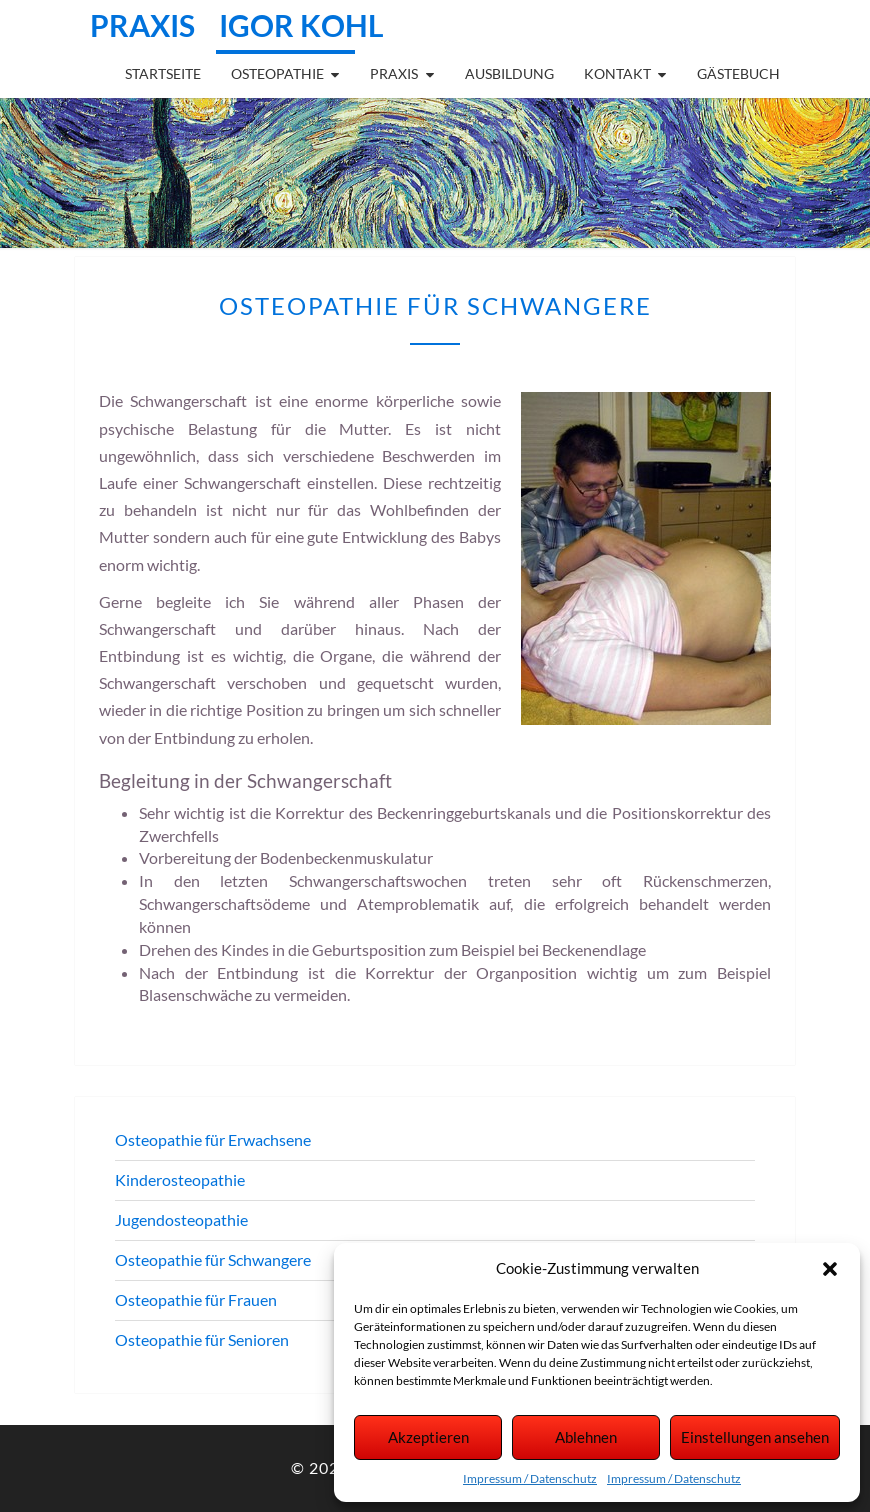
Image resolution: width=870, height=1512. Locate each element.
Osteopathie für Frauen (196, 1299)
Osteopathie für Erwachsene (213, 1139)
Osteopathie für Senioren (202, 1339)
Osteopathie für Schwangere (213, 1259)
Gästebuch (738, 73)
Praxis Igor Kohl (237, 25)
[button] (830, 1269)
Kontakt (617, 73)
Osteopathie (277, 73)
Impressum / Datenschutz (530, 1478)
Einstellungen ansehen (755, 1437)
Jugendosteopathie (181, 1219)
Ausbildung (509, 73)
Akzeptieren (428, 1437)
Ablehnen (586, 1437)
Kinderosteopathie (180, 1179)
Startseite (163, 73)
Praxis (394, 73)
